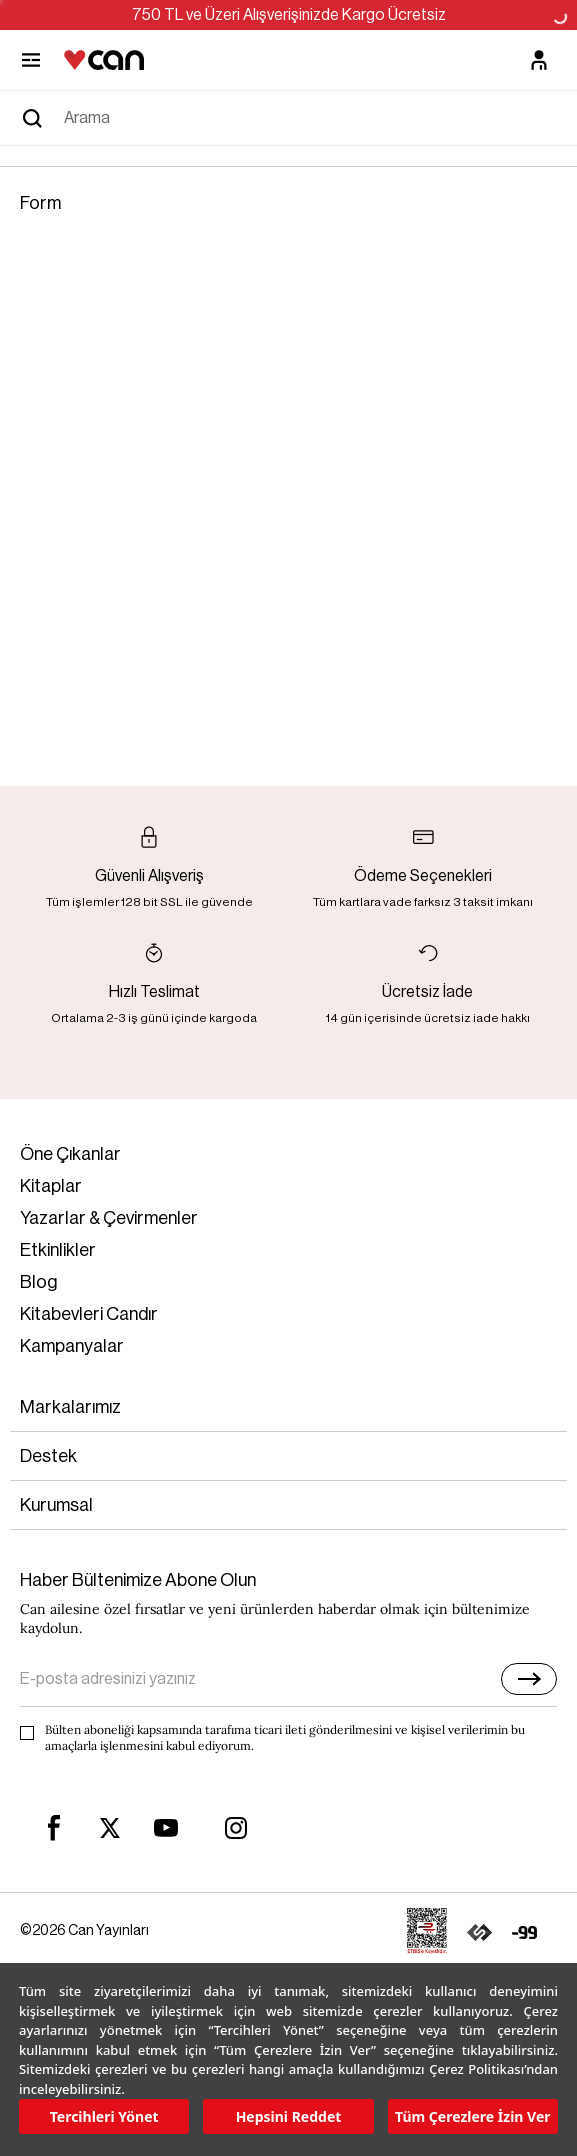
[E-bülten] (529, 1679)
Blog (39, 1282)
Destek (48, 1456)
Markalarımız (70, 1407)
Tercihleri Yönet (104, 2116)
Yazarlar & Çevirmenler (109, 1218)
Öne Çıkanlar (70, 1154)
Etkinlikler (58, 1250)
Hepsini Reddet (289, 2116)
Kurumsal (56, 1505)
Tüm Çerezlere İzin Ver (472, 2116)
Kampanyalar (72, 1346)
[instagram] (236, 1828)
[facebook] (54, 1828)
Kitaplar (51, 1186)
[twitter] (110, 1828)
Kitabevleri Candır (89, 1314)
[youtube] (166, 1828)
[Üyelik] (539, 60)
